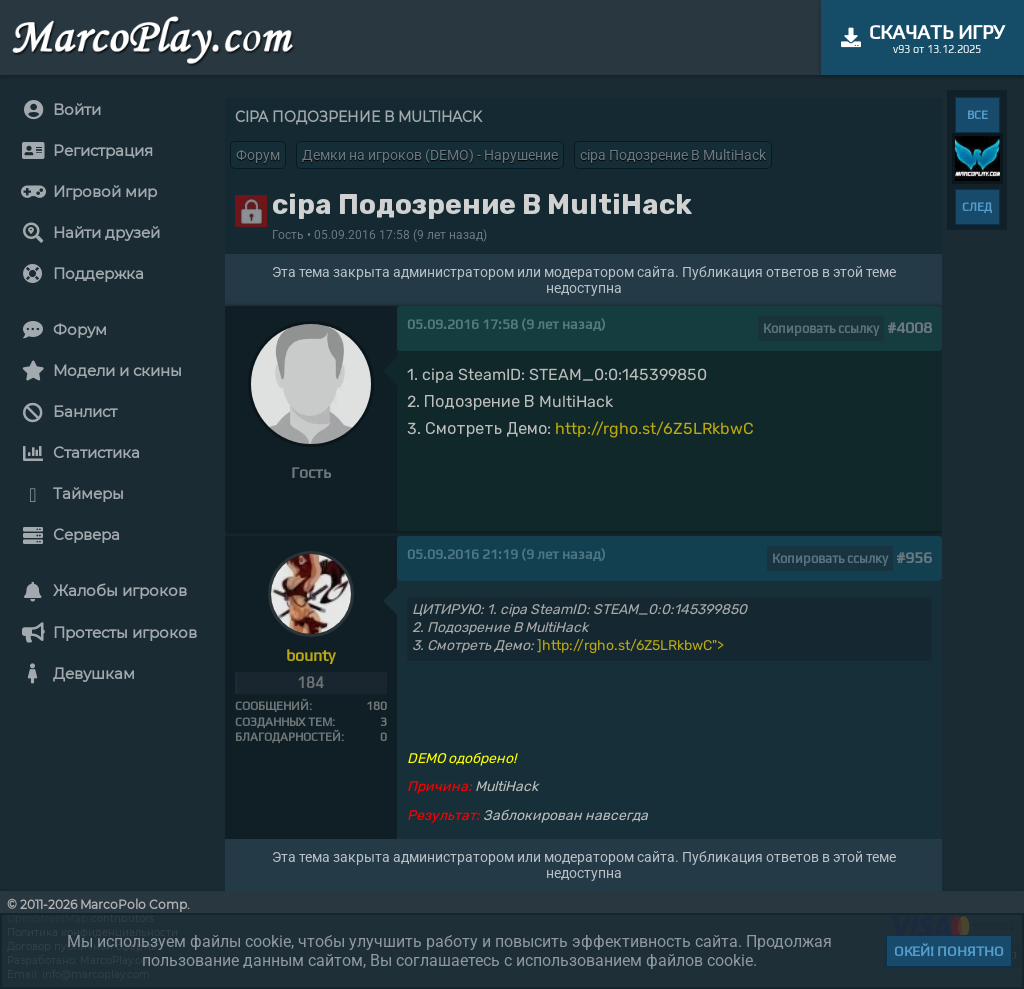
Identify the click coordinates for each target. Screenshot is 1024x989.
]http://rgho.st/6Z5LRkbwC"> (630, 645)
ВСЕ (977, 115)
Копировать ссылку (821, 328)
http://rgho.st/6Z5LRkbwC (654, 428)
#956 (914, 557)
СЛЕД (977, 207)
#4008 (909, 327)
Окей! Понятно (949, 951)
